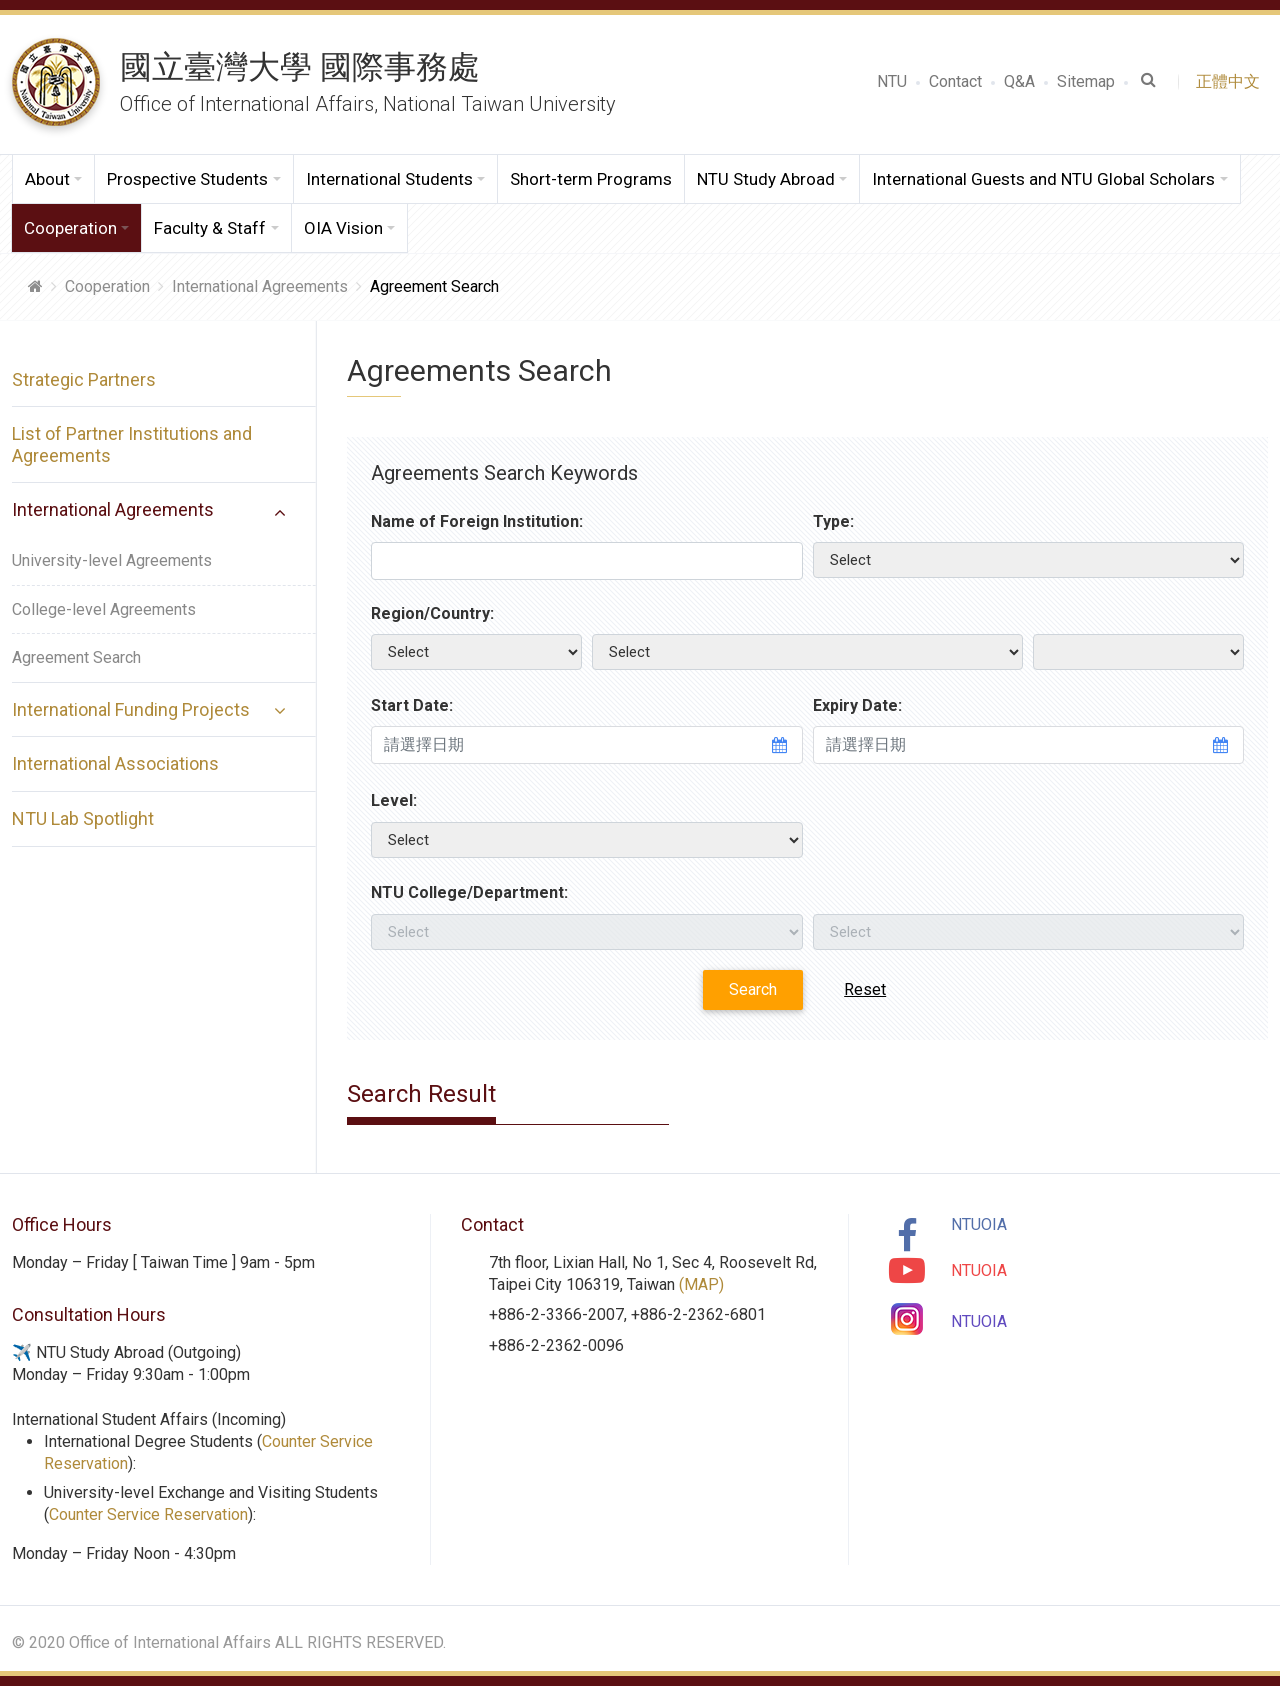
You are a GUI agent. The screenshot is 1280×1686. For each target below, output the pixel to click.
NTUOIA (979, 1224)
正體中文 (1232, 81)
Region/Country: (432, 613)
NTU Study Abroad (766, 179)
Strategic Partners (84, 379)
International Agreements (260, 286)
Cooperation (70, 228)
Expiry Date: (857, 705)
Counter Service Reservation (148, 1514)
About (47, 179)
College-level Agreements (104, 609)
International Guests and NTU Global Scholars (1043, 179)
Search (753, 989)
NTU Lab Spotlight (83, 818)
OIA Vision (343, 228)
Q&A (1019, 81)
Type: (833, 521)
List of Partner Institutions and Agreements (132, 444)
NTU (892, 81)
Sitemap (1086, 81)
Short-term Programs (591, 179)
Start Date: (412, 705)
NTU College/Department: (469, 892)
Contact (955, 81)
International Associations (115, 763)
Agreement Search (76, 657)
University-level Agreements (112, 560)
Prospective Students (187, 179)
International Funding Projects (131, 709)
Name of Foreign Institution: (477, 521)
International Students (389, 179)
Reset (865, 989)
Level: (394, 800)
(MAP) (701, 1284)
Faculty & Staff (210, 228)
